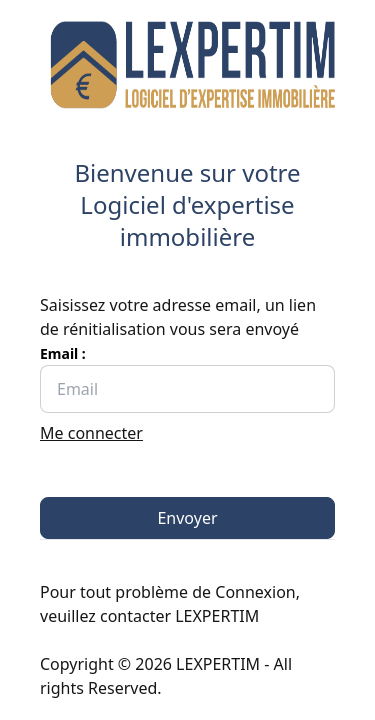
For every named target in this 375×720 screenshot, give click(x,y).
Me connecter (91, 433)
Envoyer (187, 518)
